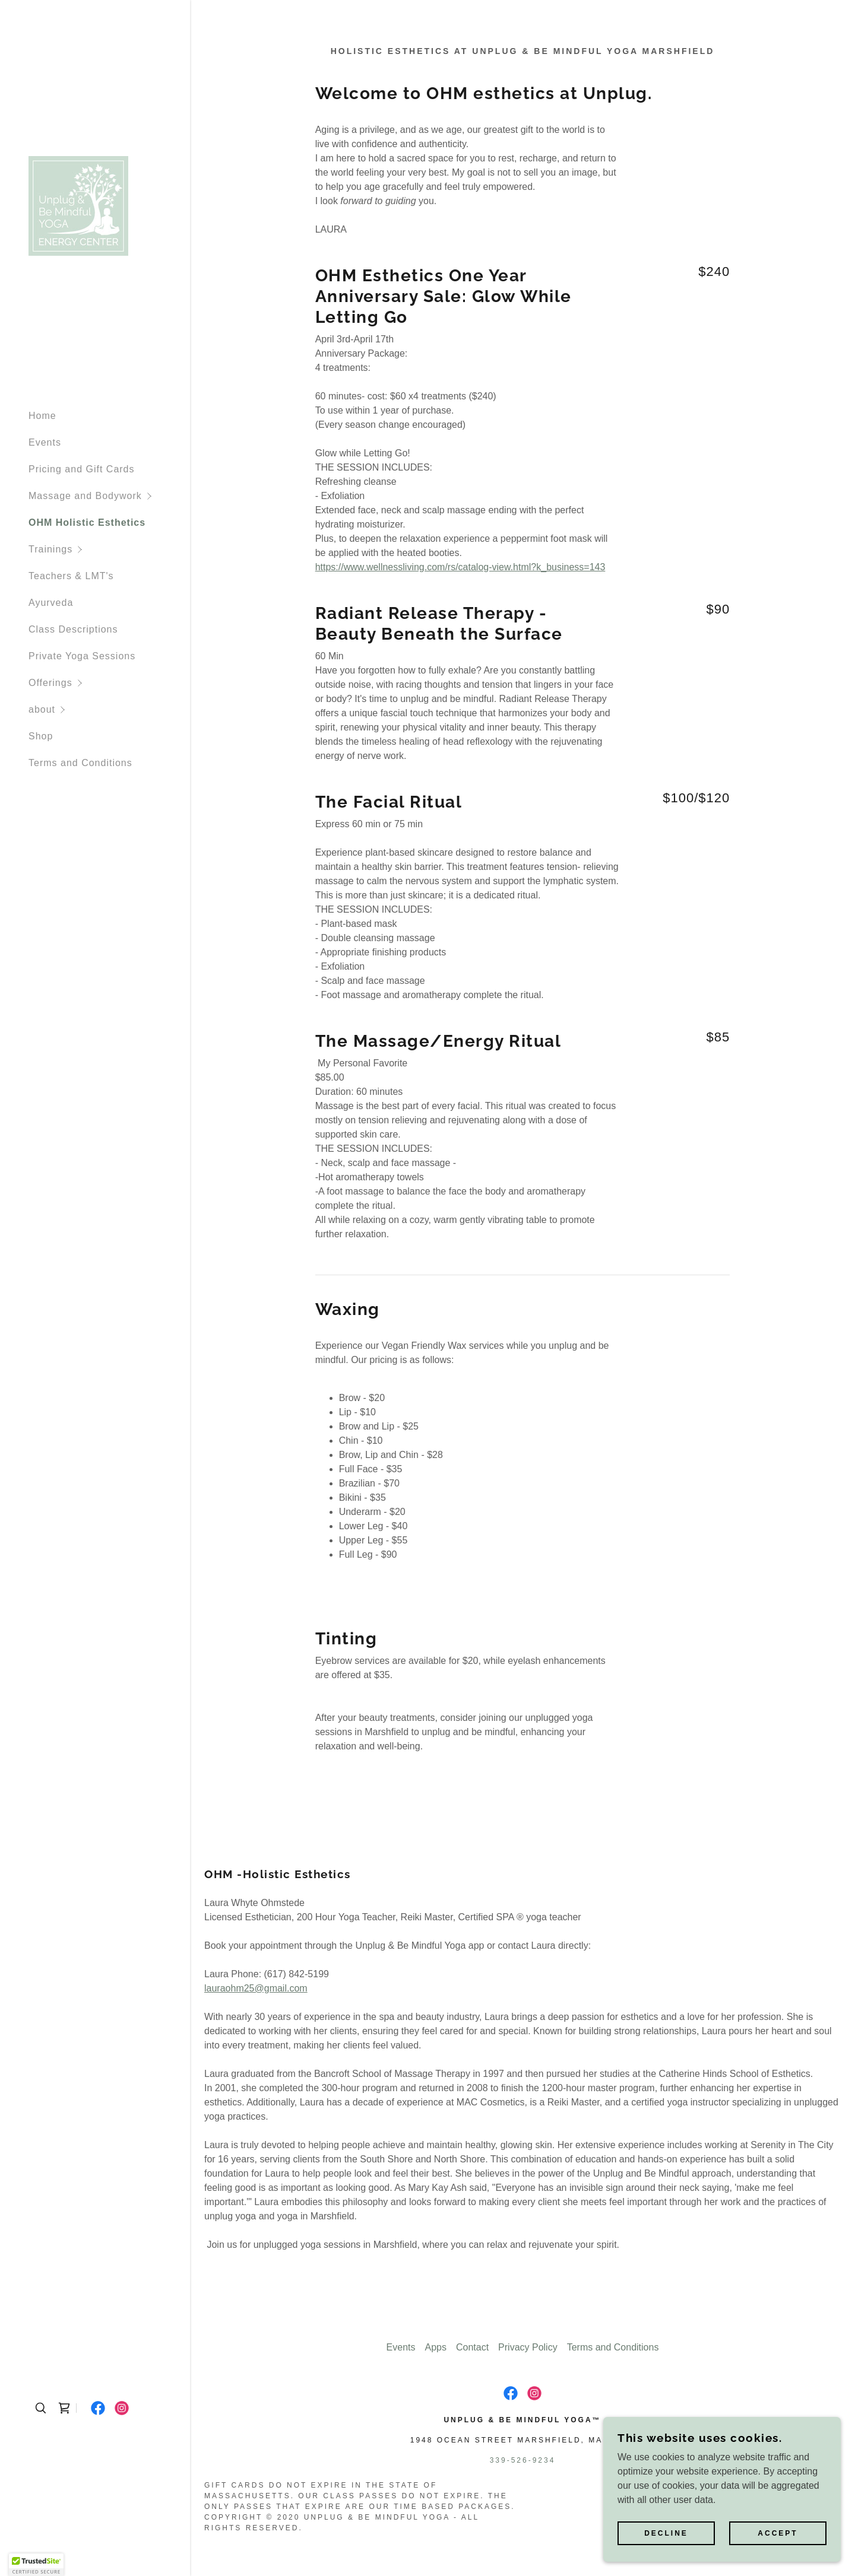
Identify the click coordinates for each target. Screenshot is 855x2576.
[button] (109, 495)
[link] (78, 206)
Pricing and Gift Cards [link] (81, 469)
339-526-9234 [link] (523, 2460)
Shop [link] (40, 736)
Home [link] (42, 416)
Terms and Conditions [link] (80, 763)
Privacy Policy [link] (528, 2347)
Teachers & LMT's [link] (71, 576)
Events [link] (44, 442)
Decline (666, 2533)
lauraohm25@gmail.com (256, 1988)
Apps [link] (435, 2347)
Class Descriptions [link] (73, 629)
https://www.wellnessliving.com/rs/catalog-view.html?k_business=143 (460, 567)
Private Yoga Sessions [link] (81, 656)
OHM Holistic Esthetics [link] (86, 522)
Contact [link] (472, 2347)
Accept (777, 2533)
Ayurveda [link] (50, 603)
